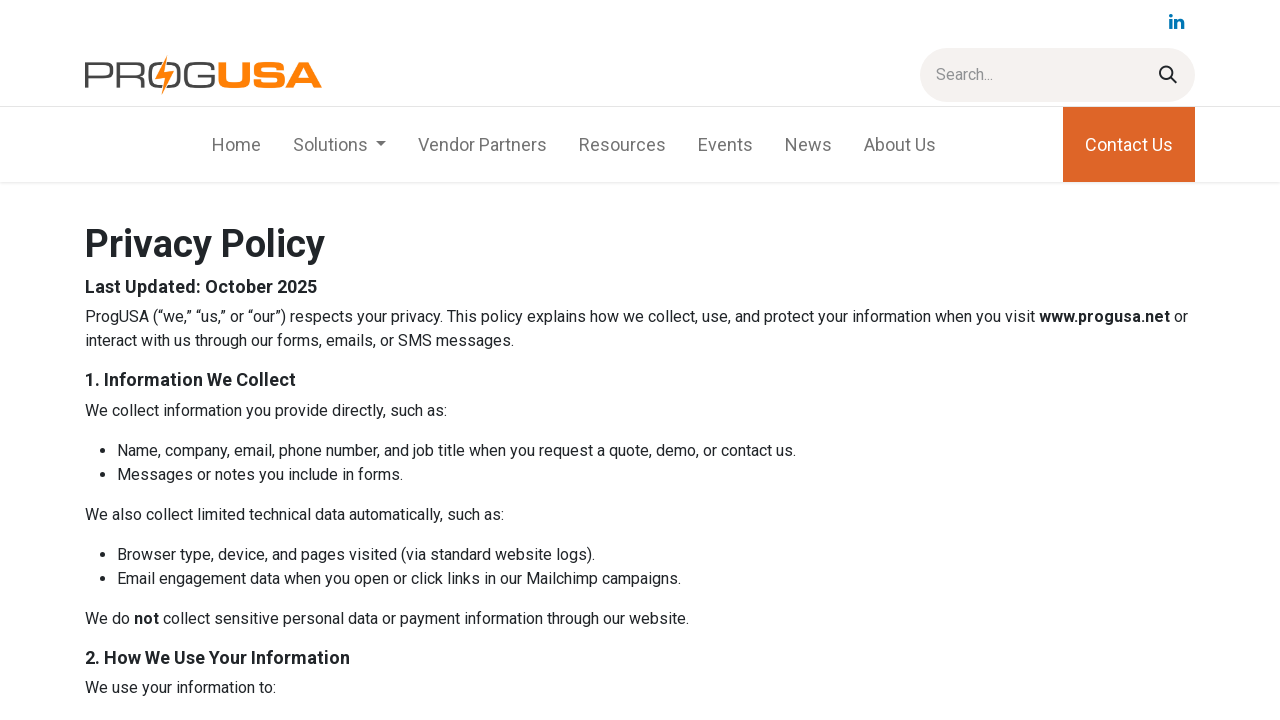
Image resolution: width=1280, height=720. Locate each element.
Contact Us (1129, 144)
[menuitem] (236, 144)
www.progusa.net (1104, 316)
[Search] (1168, 75)
